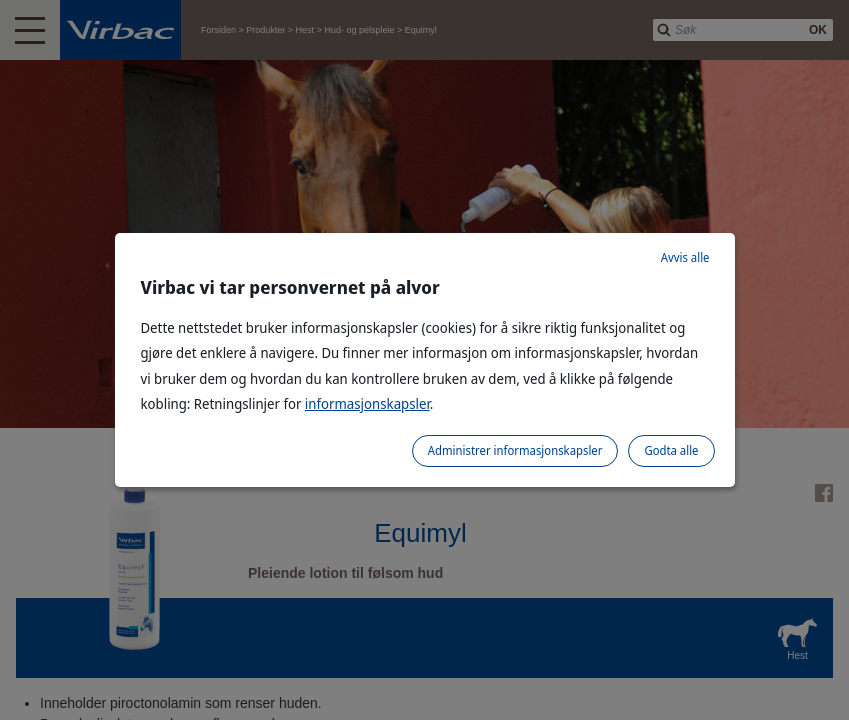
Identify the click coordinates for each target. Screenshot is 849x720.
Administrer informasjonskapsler (515, 450)
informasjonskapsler (367, 403)
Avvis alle (685, 257)
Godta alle (671, 450)
